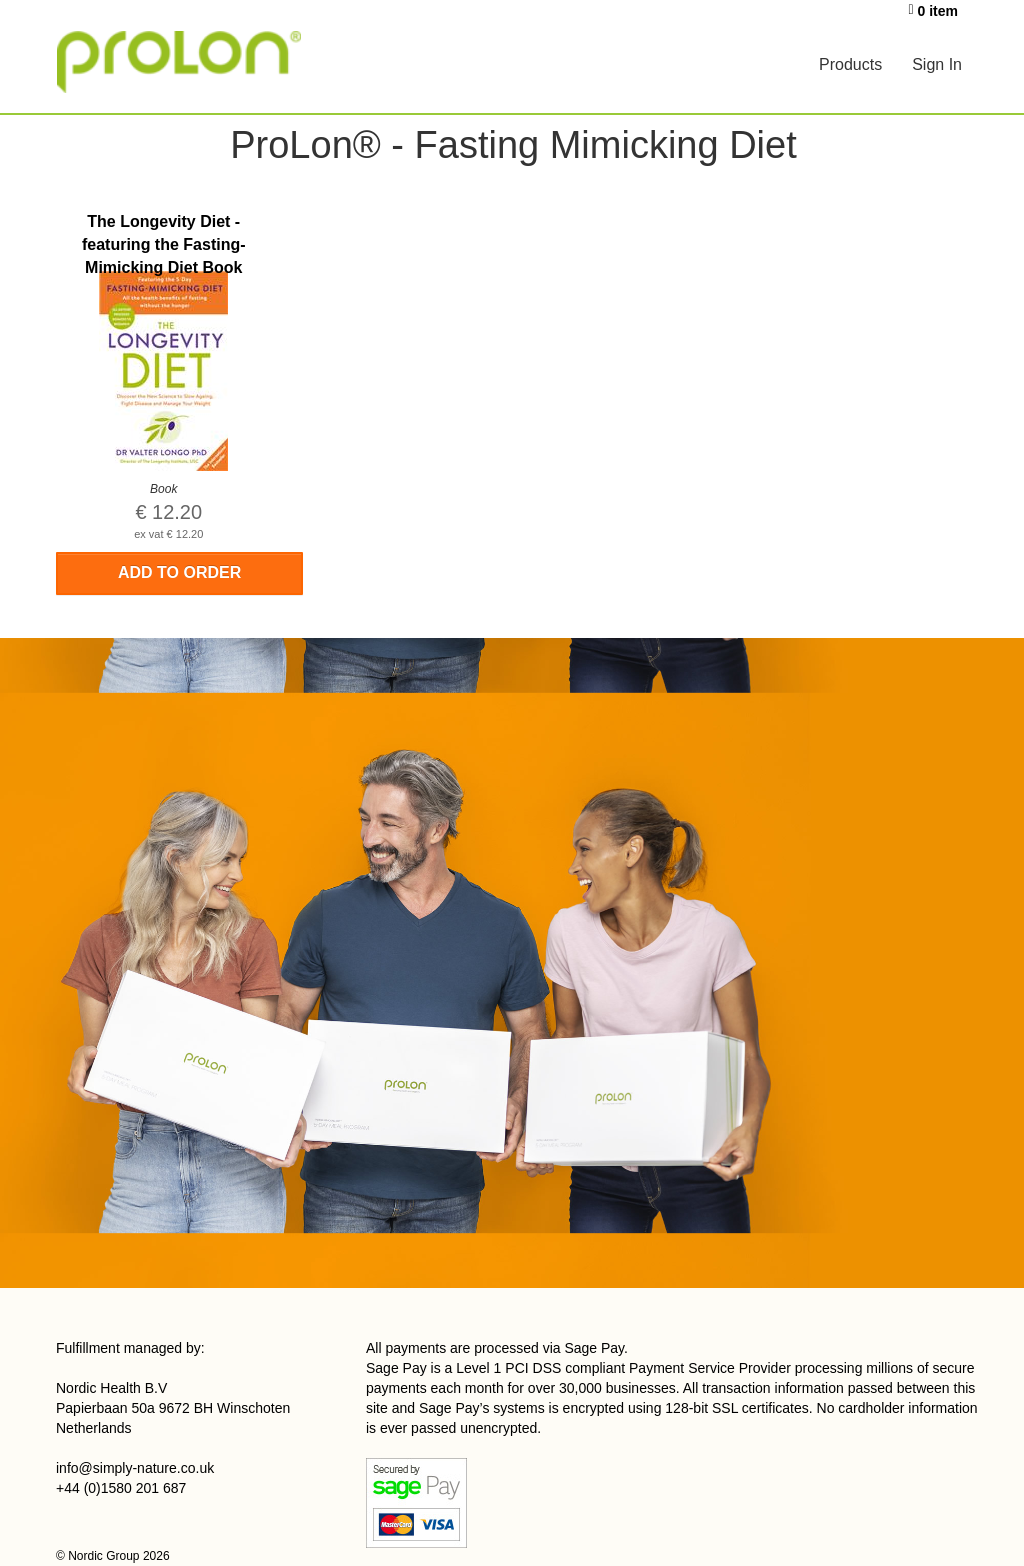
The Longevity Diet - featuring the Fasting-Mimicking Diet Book (164, 244)
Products (850, 64)
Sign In (937, 64)
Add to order (179, 572)
